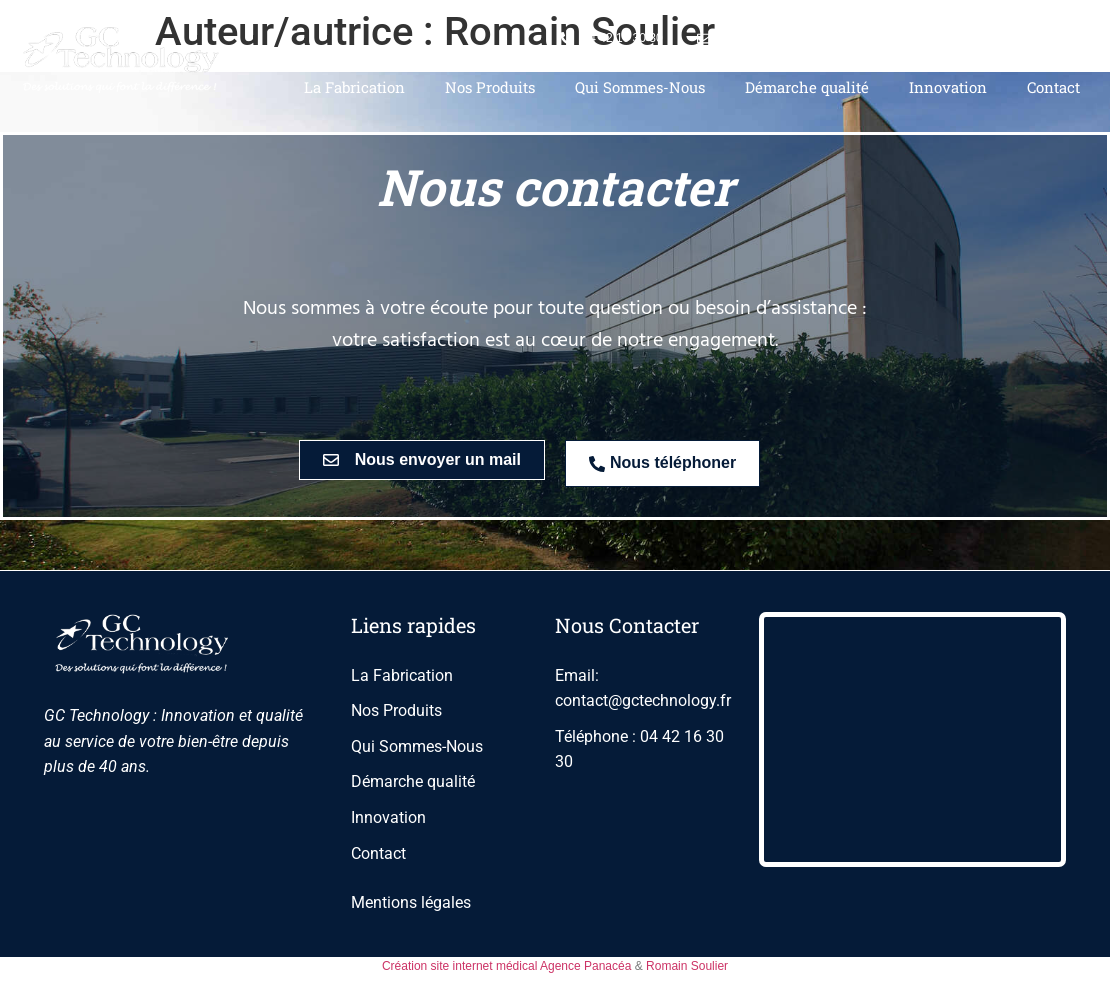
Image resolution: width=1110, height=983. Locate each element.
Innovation (948, 87)
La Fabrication (354, 87)
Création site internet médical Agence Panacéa (507, 966)
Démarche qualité (807, 87)
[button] (422, 460)
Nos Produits (490, 87)
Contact (1053, 87)
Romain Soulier (687, 966)
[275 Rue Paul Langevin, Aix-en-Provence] (912, 739)
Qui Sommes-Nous (640, 87)
